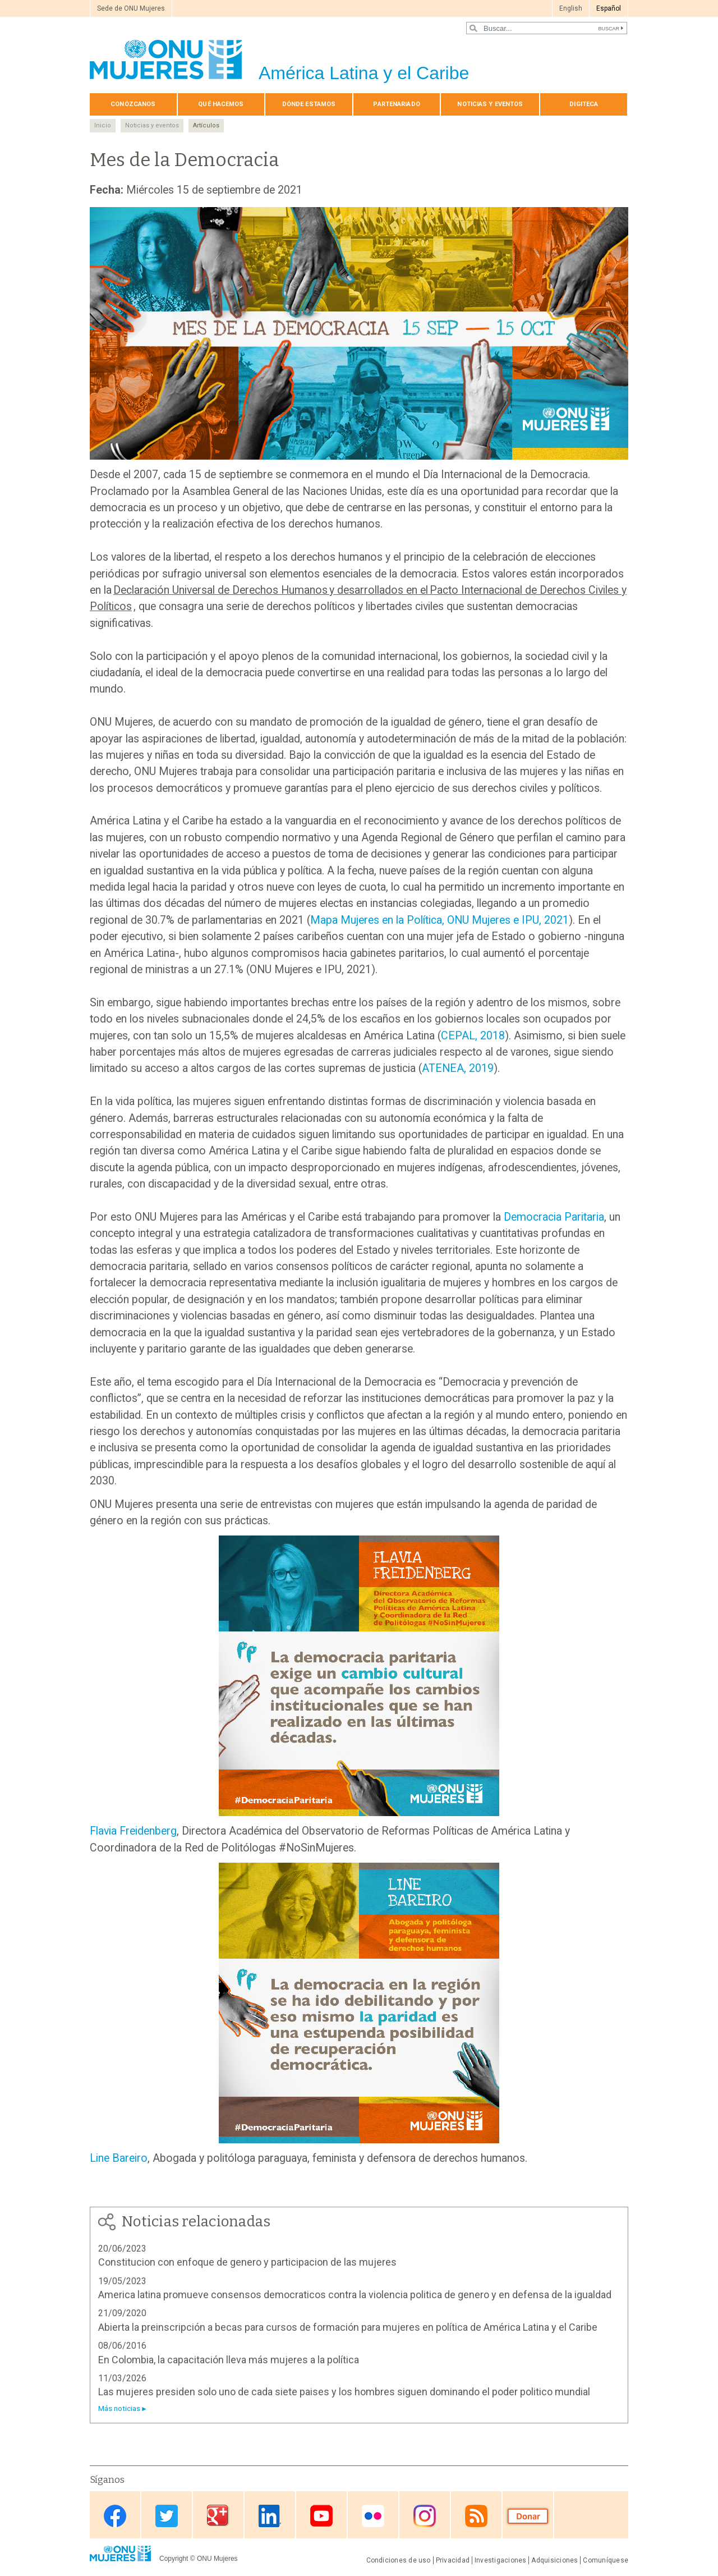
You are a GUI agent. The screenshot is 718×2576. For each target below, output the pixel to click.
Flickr (373, 2515)
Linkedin (270, 2515)
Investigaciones (500, 2560)
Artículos (206, 125)
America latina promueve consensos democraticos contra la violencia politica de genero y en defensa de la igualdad (354, 2294)
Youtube (321, 2515)
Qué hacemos (220, 104)
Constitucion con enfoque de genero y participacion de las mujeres (247, 2262)
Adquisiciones (554, 2560)
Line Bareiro (119, 2158)
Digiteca (583, 104)
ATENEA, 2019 (458, 1068)
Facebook (115, 2515)
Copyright (173, 2559)
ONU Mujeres (217, 2559)
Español (608, 8)
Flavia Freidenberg (133, 1831)
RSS (476, 2515)
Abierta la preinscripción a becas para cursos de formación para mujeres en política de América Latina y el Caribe (347, 2327)
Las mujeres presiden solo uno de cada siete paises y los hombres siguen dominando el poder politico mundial (344, 2392)
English (570, 8)
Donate (528, 2515)
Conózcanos (133, 104)
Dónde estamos (308, 104)
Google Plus (218, 2515)
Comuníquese (605, 2560)
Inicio (102, 125)
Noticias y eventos (490, 104)
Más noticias (119, 2408)
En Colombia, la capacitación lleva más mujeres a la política (228, 2360)
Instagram (424, 2515)
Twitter (166, 2515)
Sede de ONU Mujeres (131, 8)
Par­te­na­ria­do (396, 104)
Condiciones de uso (398, 2560)
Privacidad (453, 2560)
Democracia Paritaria (554, 1217)
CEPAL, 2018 (473, 1035)
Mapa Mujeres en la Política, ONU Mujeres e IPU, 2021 (439, 920)
